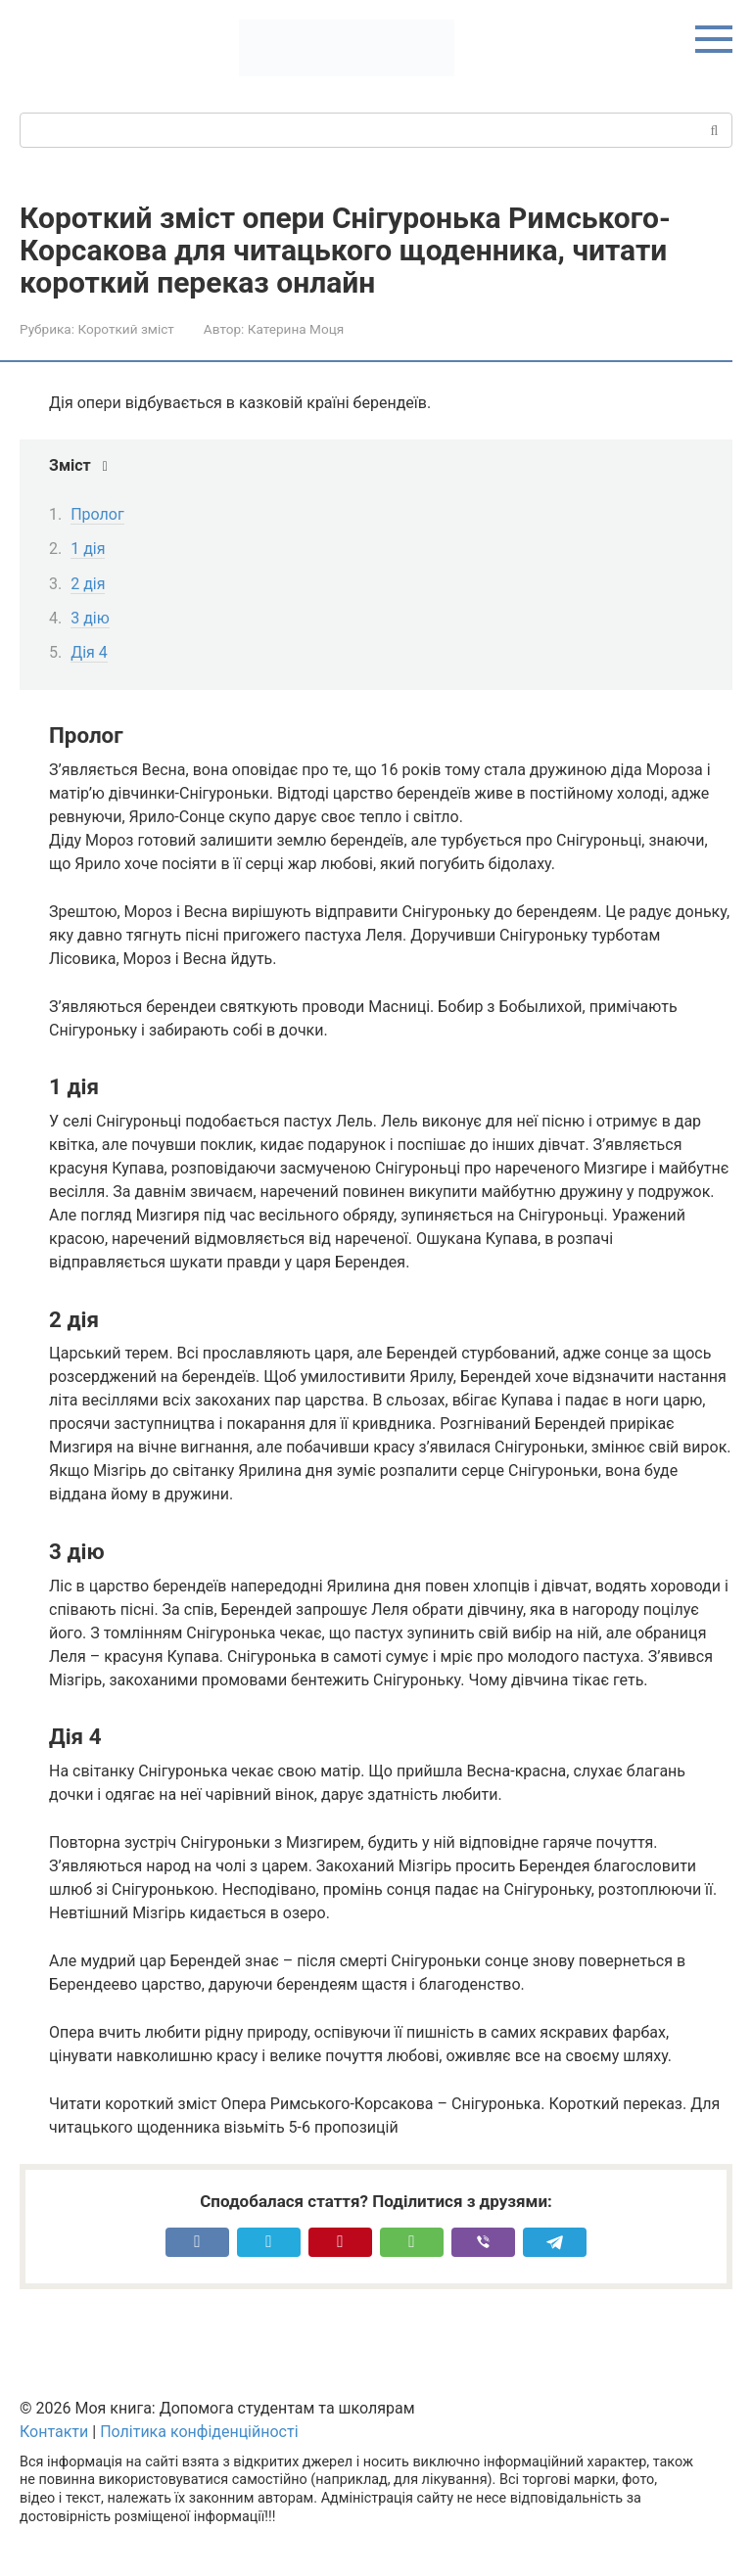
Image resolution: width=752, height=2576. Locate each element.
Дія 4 (89, 652)
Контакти (54, 2431)
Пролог (97, 514)
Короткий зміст (125, 329)
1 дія (87, 548)
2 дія (87, 584)
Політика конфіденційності (199, 2431)
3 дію (90, 618)
